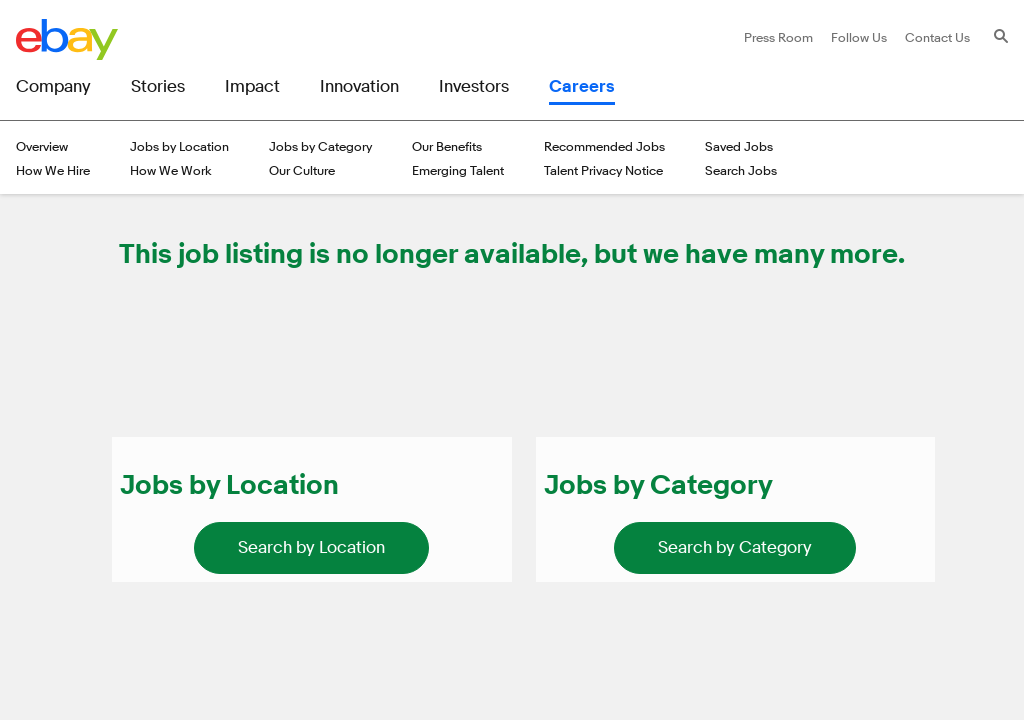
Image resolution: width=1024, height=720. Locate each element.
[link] (311, 548)
